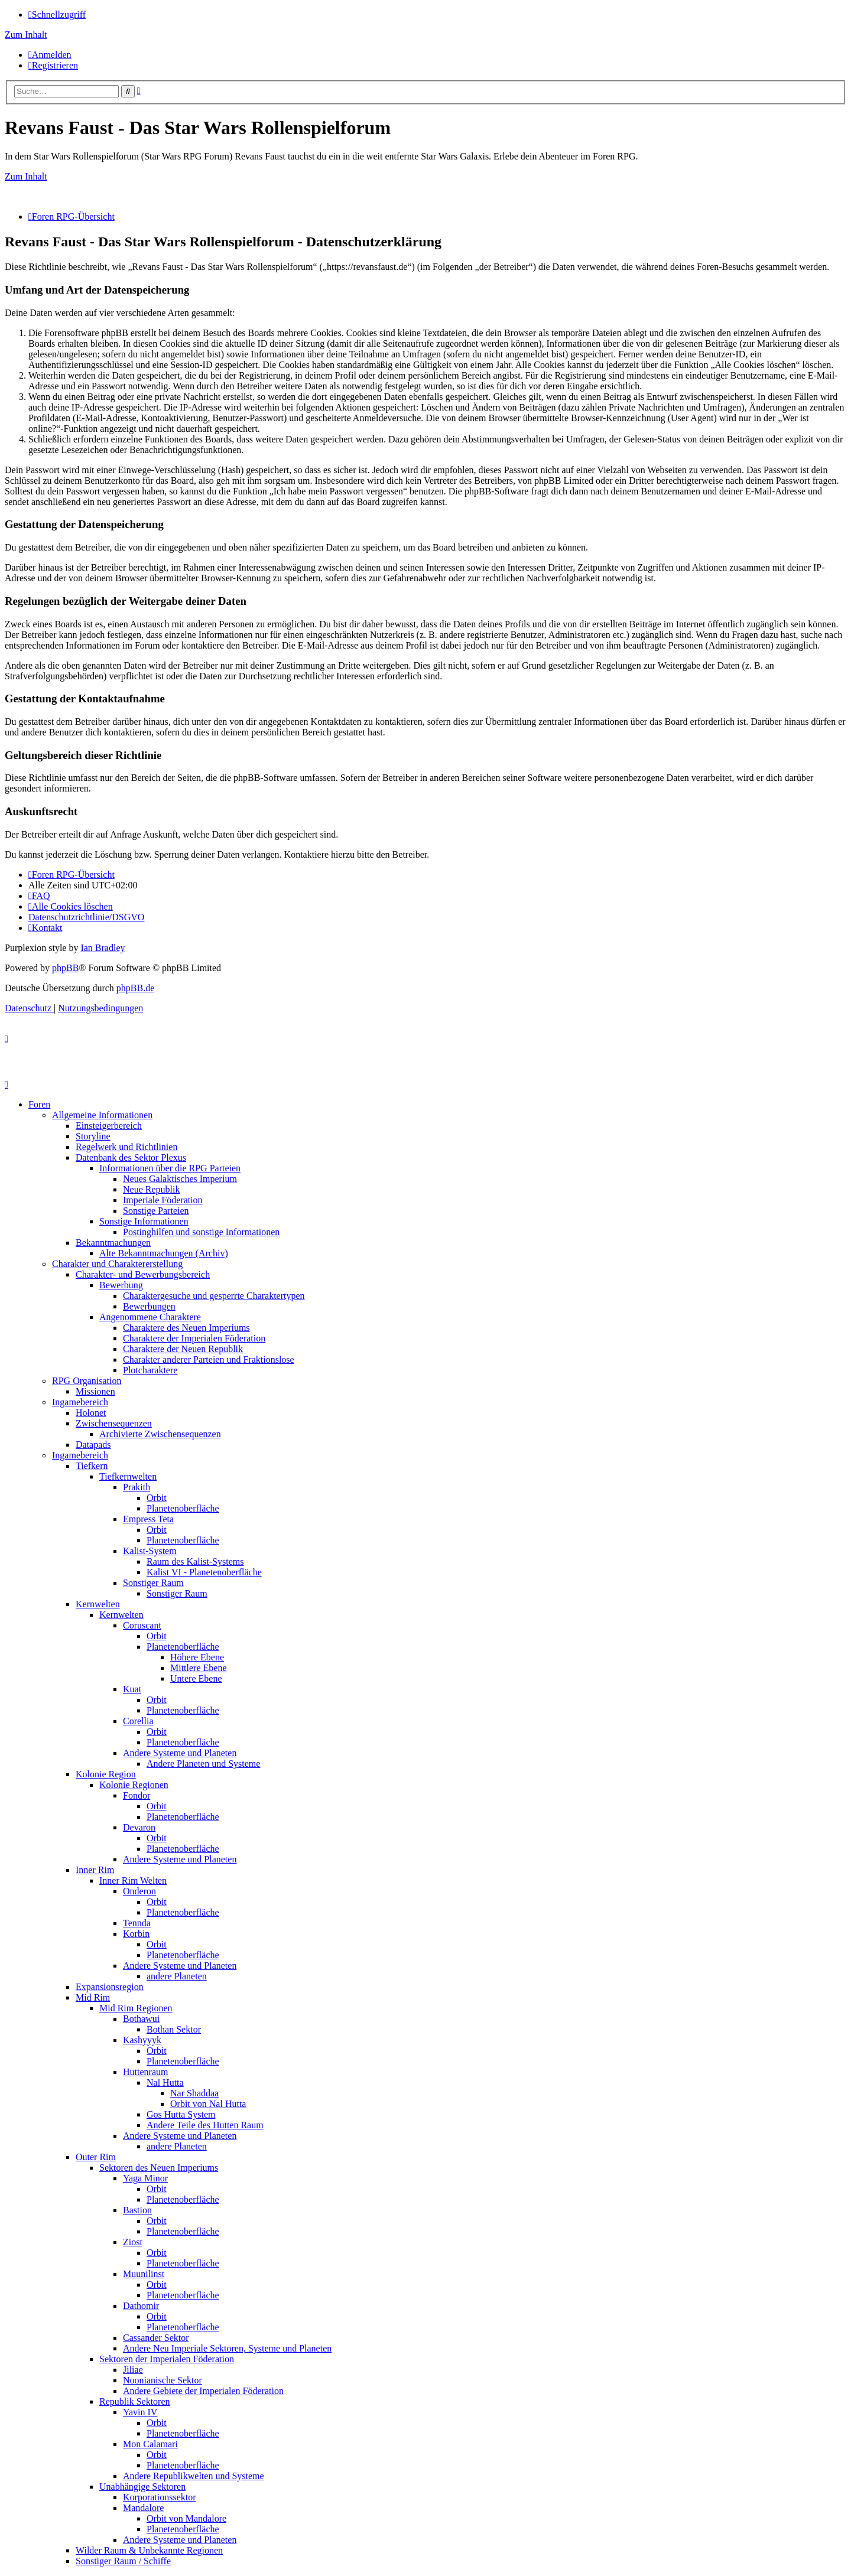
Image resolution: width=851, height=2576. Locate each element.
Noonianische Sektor (162, 2380)
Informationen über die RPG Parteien (170, 1168)
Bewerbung (121, 1285)
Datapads (93, 1445)
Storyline (93, 1136)
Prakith (136, 1487)
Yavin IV (140, 2412)
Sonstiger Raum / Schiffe (123, 2561)
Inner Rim (95, 1870)
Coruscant (142, 1625)
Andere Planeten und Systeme (203, 1763)
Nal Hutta (165, 2082)
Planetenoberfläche (183, 1508)
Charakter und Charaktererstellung (117, 1264)
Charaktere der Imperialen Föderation (194, 1338)
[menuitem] (50, 55)
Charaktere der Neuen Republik (183, 1349)
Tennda (137, 1923)
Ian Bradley (102, 948)
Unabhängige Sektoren (142, 2486)
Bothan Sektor (174, 2029)
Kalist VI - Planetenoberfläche (204, 1572)
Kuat (132, 1689)
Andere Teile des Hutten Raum (205, 2125)
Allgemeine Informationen (102, 1115)
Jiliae (133, 2370)
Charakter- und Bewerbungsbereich (143, 1274)
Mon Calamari (150, 2444)
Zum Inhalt (26, 35)
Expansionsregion (110, 1987)
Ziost (132, 2242)
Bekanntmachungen (113, 1242)
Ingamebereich (80, 1402)
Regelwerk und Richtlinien (126, 1147)
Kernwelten (98, 1604)
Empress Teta (148, 1519)
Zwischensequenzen (114, 1423)
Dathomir (141, 2306)
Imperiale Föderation (163, 1200)
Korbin (136, 1934)
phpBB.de (135, 988)
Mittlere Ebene (198, 1668)
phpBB (65, 968)
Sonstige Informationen (144, 1221)
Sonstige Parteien (156, 1211)
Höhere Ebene (197, 1657)
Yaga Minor (145, 2178)
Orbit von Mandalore (186, 2518)
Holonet (91, 1413)
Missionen (95, 1391)
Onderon (139, 1891)
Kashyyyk (142, 2040)
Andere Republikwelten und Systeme (193, 2476)
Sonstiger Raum (153, 1583)
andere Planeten (177, 1976)
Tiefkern (92, 1466)
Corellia (138, 1721)
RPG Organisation (86, 1381)
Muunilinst (143, 2274)
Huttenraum (145, 2072)
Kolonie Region (106, 1774)
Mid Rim (93, 1997)
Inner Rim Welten (133, 1880)
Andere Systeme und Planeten (179, 1753)
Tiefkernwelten (128, 1476)
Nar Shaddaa (194, 2093)
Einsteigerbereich (109, 1126)
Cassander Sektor (156, 2338)
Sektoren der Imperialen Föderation (166, 2359)
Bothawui (141, 2019)
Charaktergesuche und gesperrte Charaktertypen (214, 1296)
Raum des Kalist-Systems (195, 1561)
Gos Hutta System (181, 2114)
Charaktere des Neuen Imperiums (186, 1328)
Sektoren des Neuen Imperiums (158, 2168)
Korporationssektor (159, 2497)
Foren (39, 1104)
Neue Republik (151, 1189)
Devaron (139, 1827)
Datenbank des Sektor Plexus (131, 1157)
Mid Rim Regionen (136, 2008)
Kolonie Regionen (133, 1785)
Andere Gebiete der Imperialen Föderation (203, 2391)
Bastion (137, 2210)
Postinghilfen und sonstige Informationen (201, 1232)
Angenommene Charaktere (150, 1317)
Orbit (157, 1498)
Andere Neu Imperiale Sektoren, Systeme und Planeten (227, 2348)
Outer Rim (96, 2157)
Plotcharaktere (150, 1370)
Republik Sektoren (134, 2401)
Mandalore (143, 2508)
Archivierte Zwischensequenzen (160, 1434)
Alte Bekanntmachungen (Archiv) (163, 1253)
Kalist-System (150, 1551)
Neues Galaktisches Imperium (180, 1179)
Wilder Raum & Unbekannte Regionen (149, 2550)
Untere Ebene (196, 1678)
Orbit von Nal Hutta (208, 2104)
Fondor (136, 1795)
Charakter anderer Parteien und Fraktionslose (208, 1359)
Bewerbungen (149, 1306)
